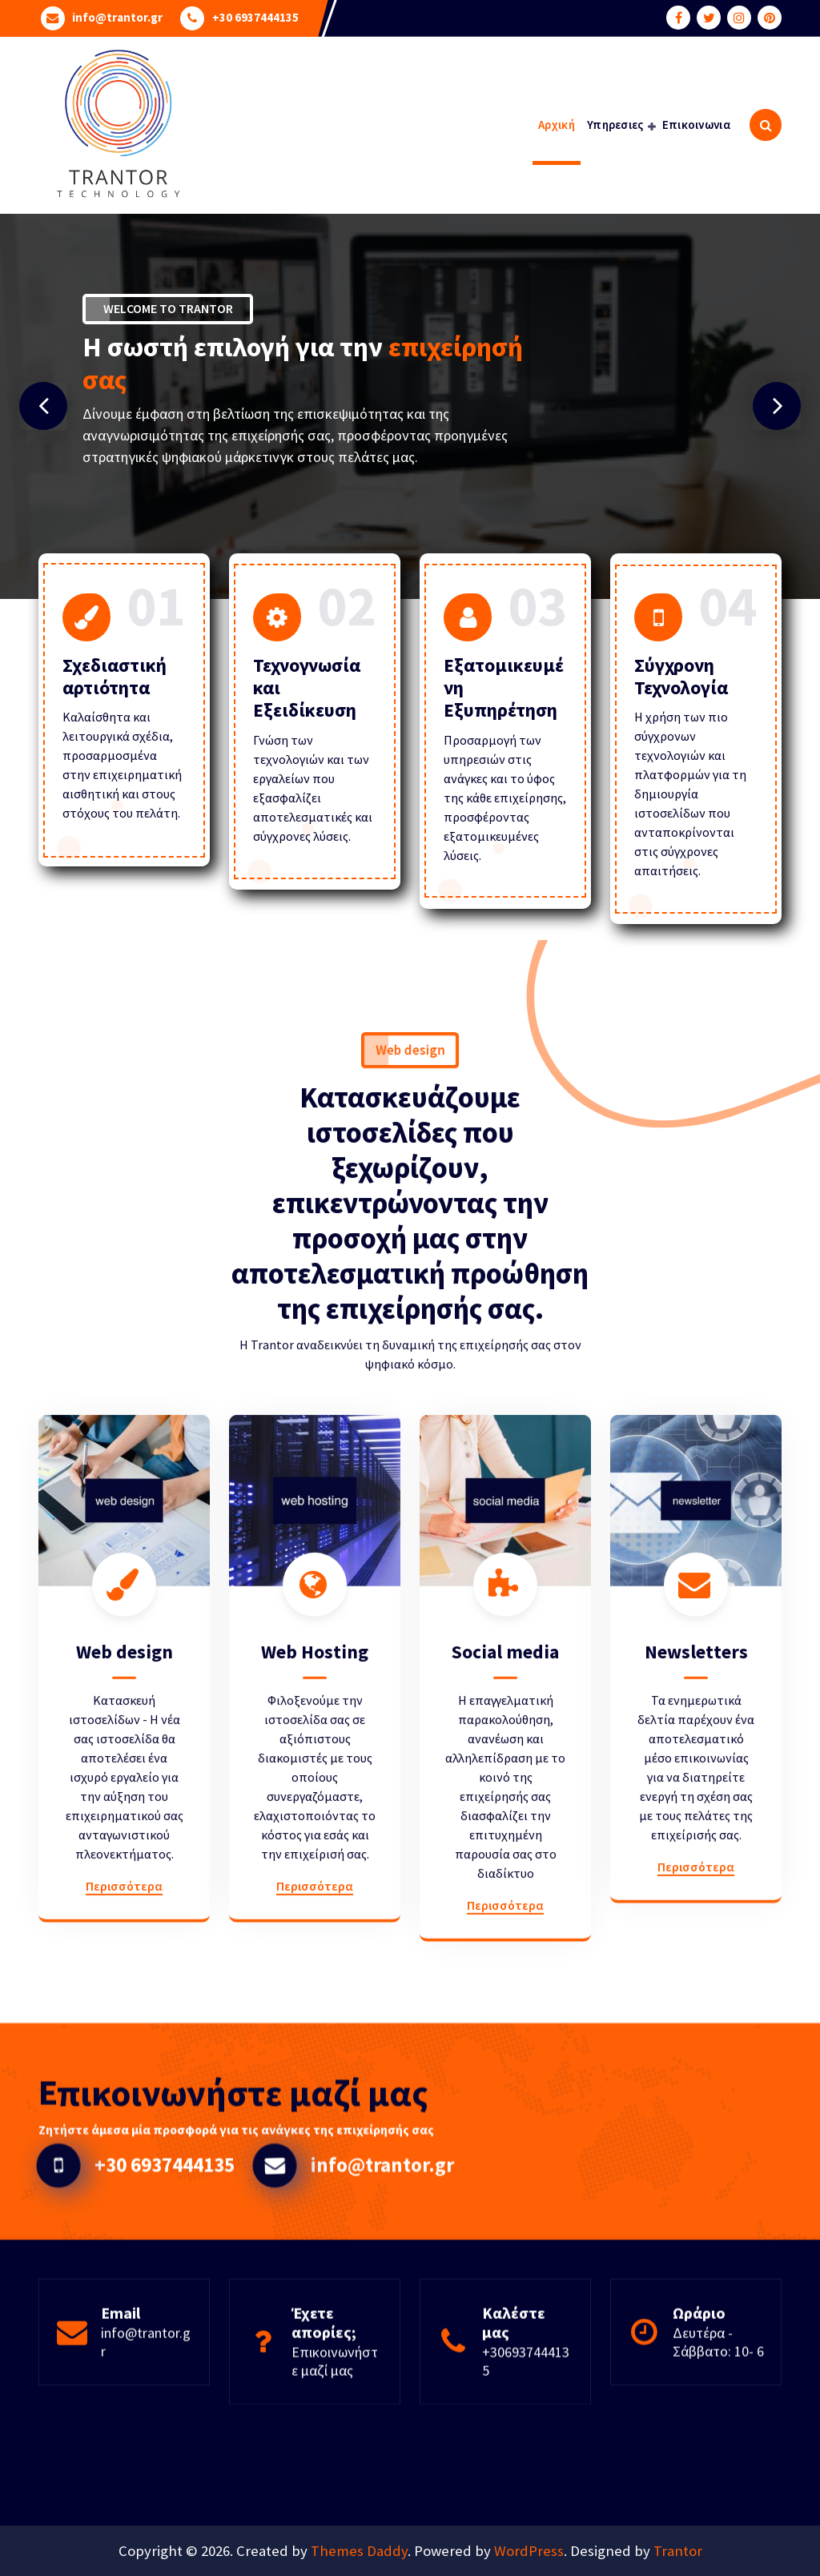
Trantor (677, 2551)
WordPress (529, 2551)
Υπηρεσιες (615, 124)
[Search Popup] (766, 125)
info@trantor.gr (117, 17)
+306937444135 (525, 2433)
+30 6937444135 (255, 17)
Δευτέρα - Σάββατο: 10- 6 (718, 2414)
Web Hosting (314, 1954)
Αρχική (556, 124)
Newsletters (696, 1954)
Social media (505, 1954)
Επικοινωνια (696, 124)
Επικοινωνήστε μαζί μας (334, 2433)
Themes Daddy (359, 2551)
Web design (124, 1954)
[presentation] (43, 406)
